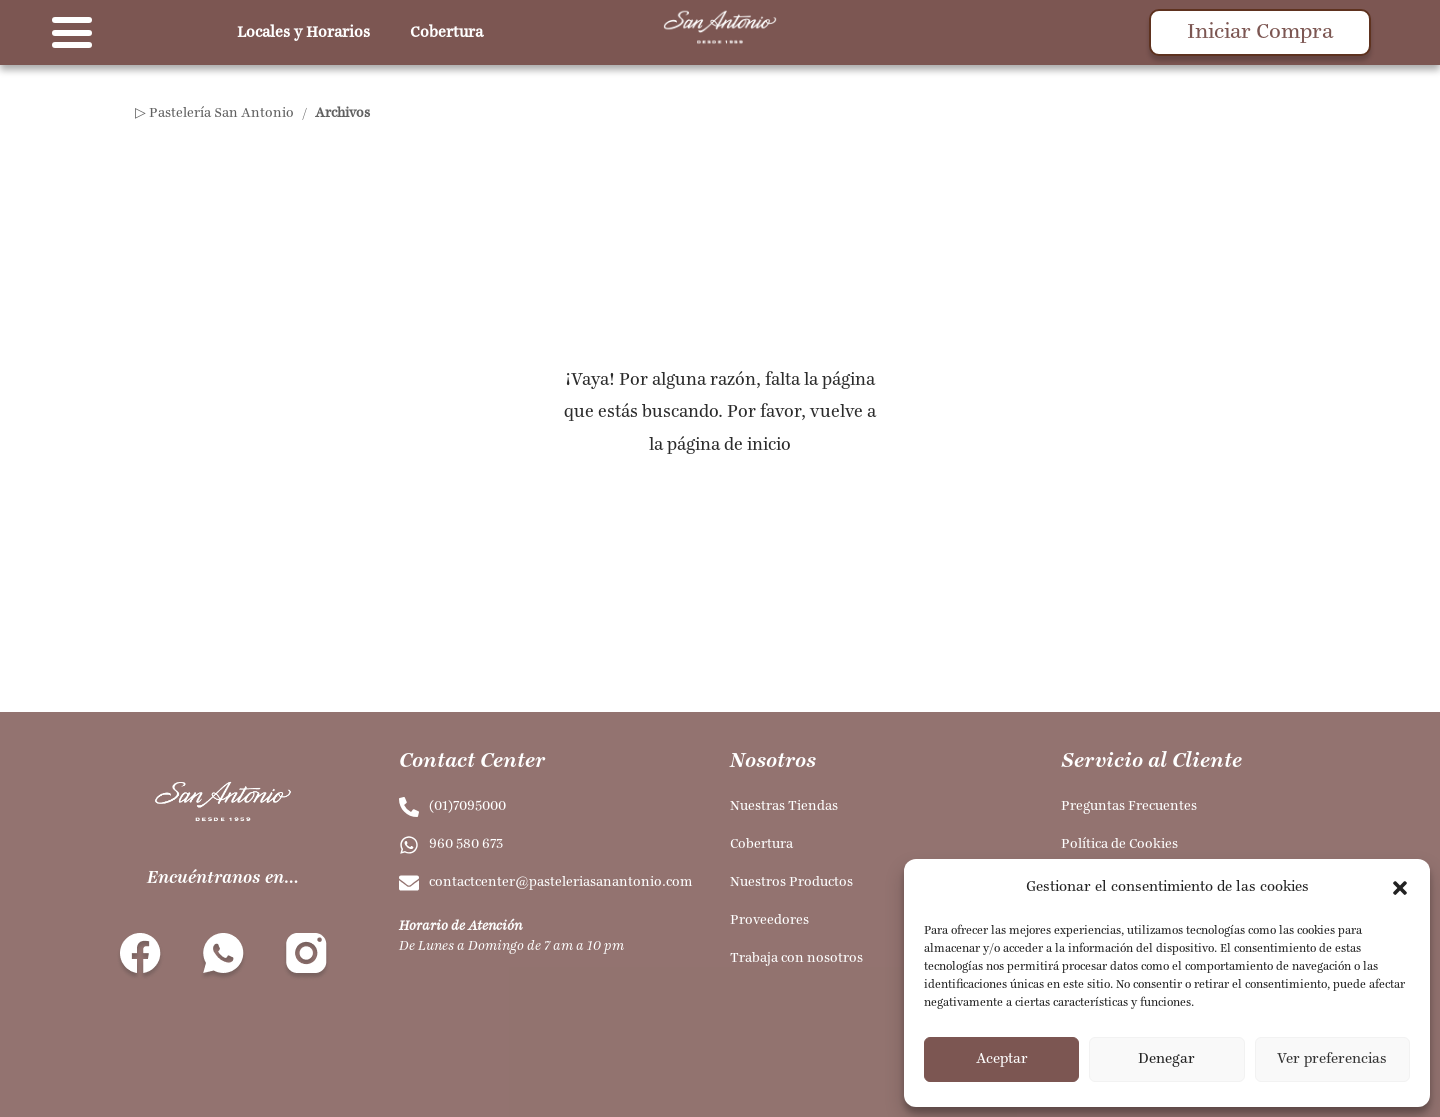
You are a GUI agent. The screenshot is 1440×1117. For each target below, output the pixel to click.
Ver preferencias (1332, 1059)
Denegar (1166, 1059)
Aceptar (1002, 1059)
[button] (1400, 888)
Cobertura (446, 33)
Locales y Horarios (303, 33)
